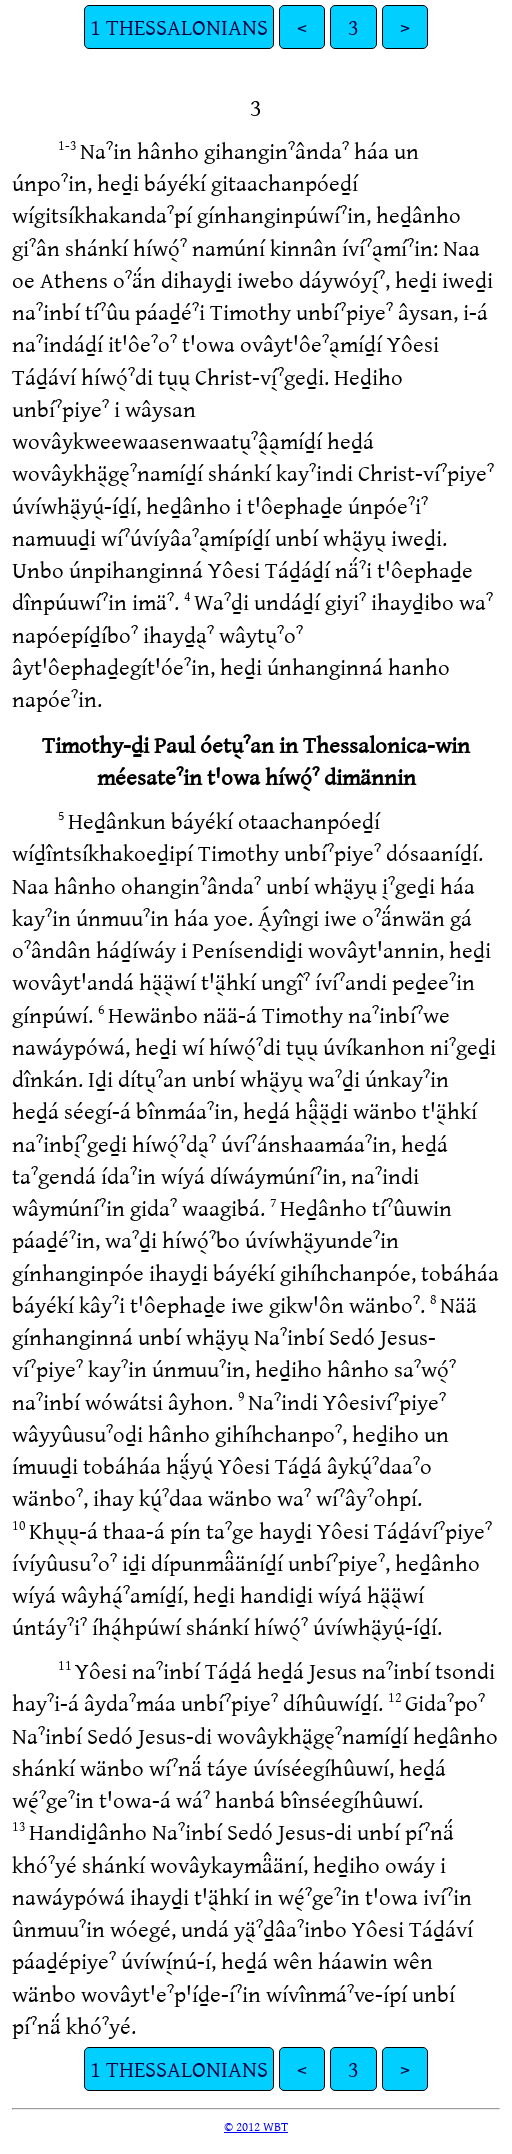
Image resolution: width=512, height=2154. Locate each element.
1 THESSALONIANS (179, 26)
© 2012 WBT (256, 2126)
